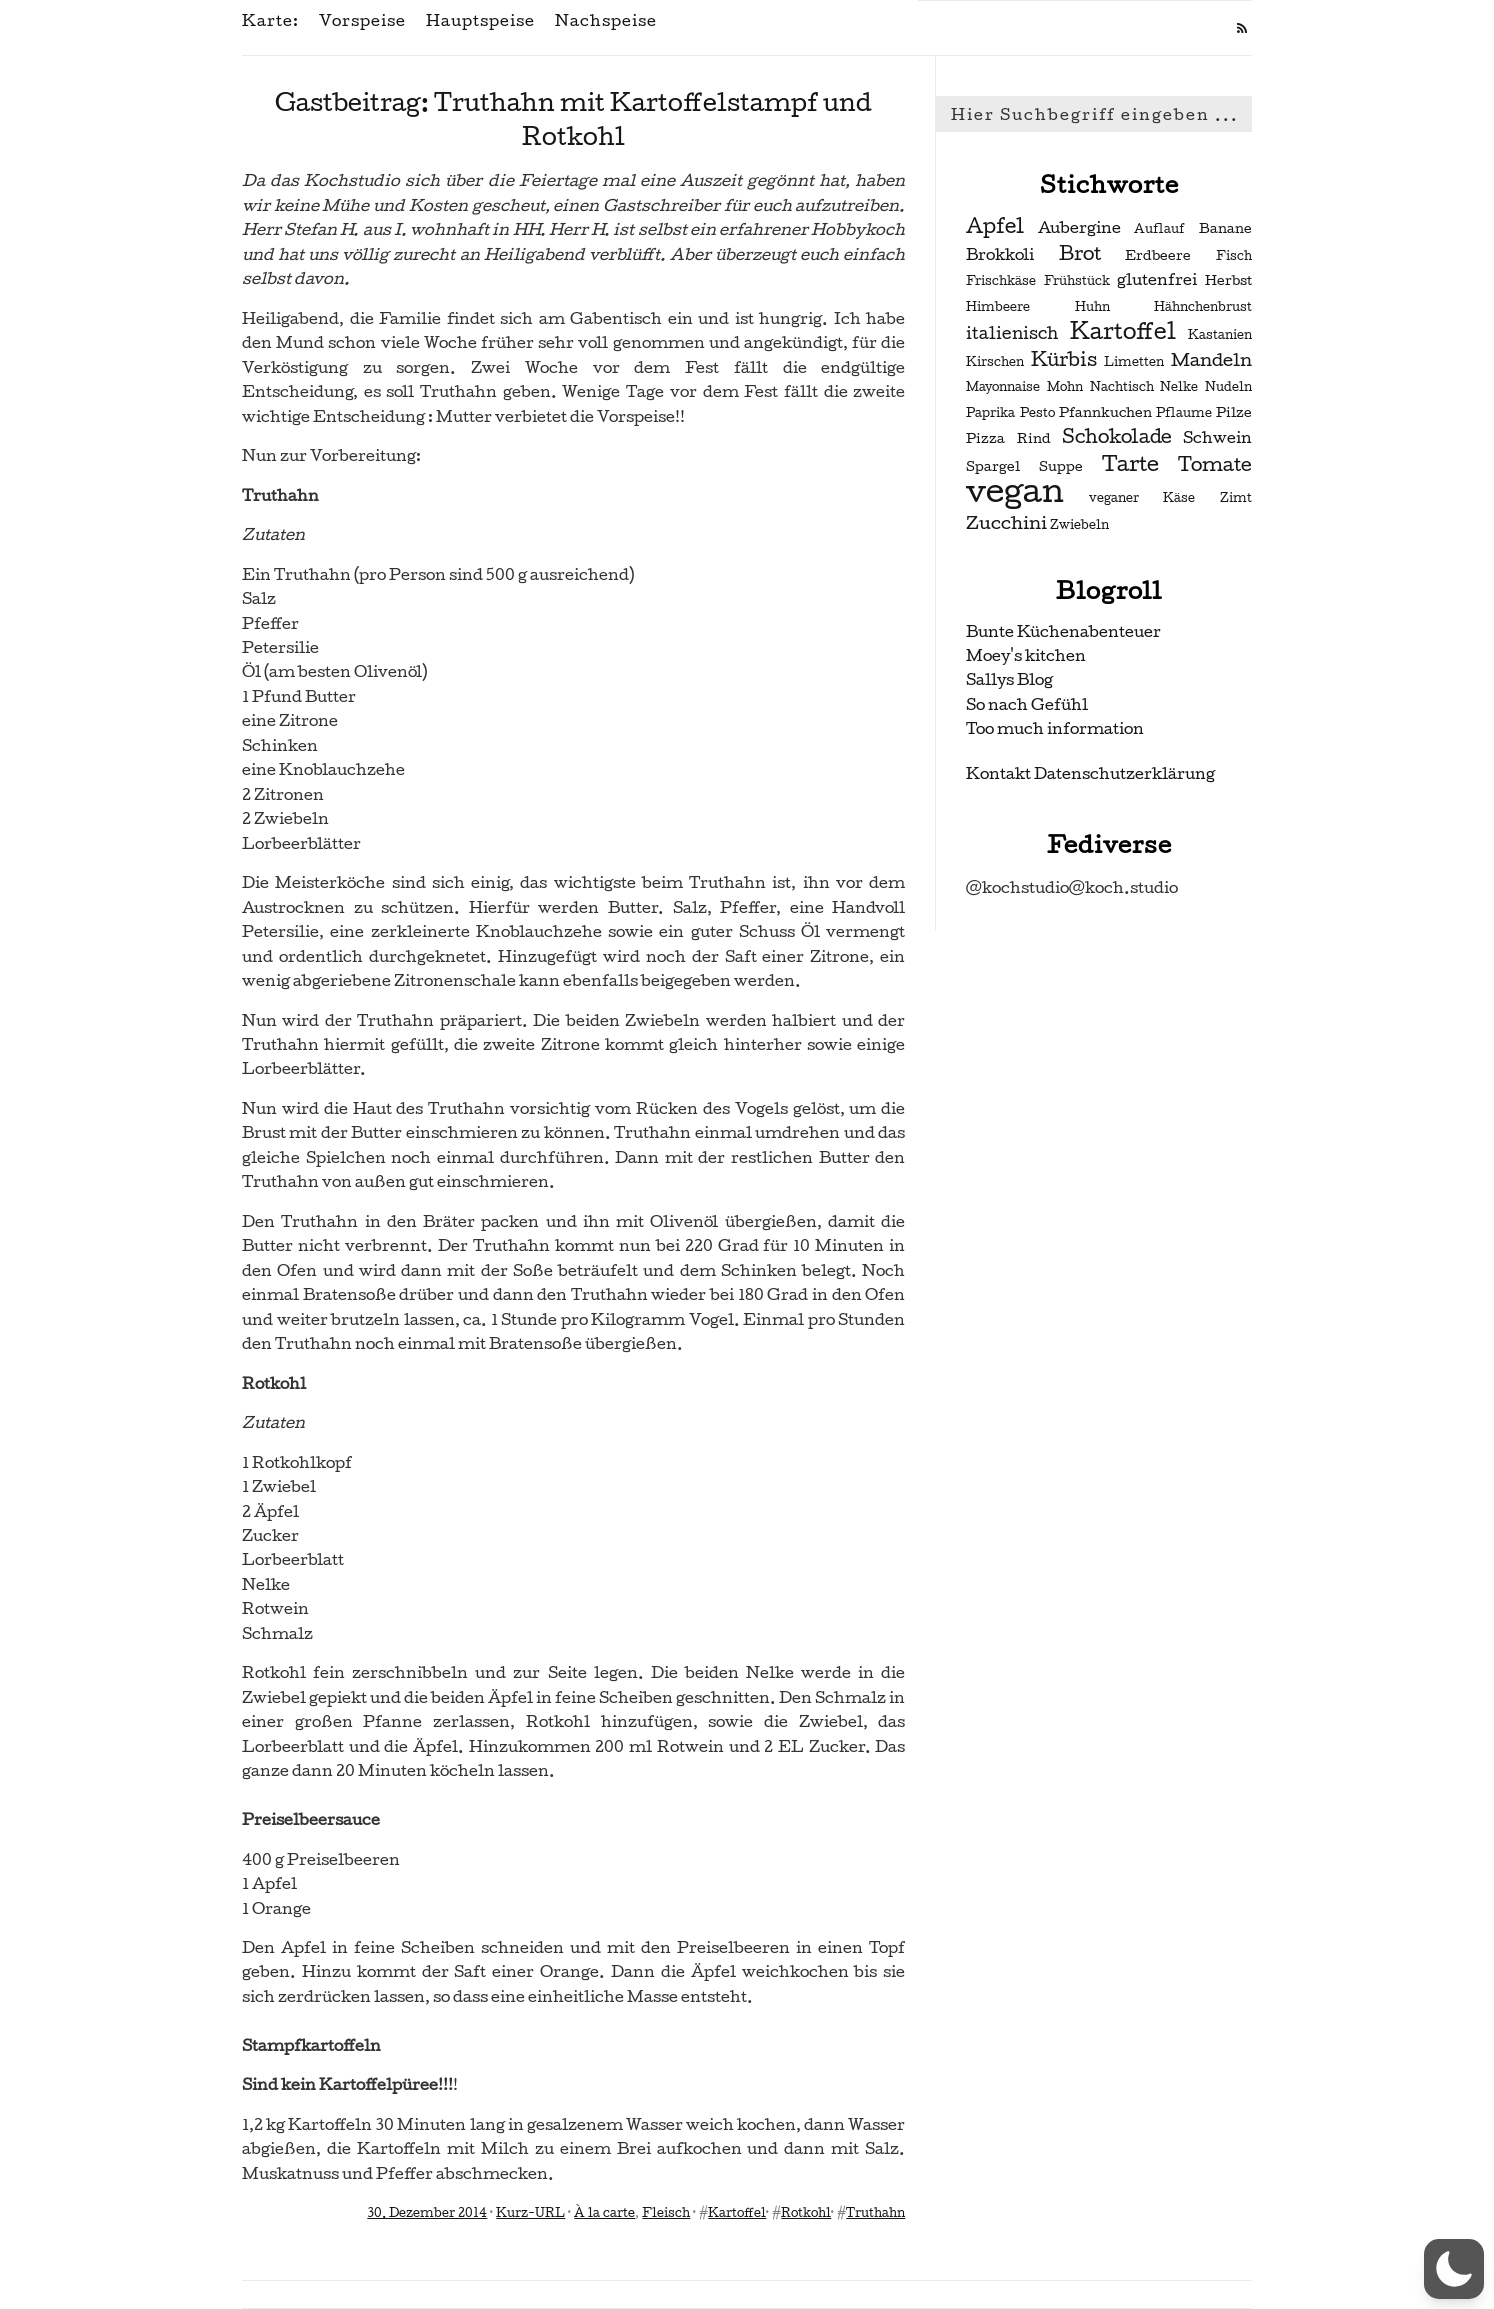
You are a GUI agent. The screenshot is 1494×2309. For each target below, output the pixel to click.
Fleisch (666, 2213)
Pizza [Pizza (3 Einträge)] (985, 438)
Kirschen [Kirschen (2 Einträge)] (995, 362)
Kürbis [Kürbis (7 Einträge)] (1064, 360)
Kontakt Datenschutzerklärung (1090, 773)
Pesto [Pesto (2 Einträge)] (1037, 413)
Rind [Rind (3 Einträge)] (1034, 438)
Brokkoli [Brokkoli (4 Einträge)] (1000, 255)
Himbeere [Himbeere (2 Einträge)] (998, 307)
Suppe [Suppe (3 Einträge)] (1061, 466)
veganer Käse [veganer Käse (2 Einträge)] (1142, 498)
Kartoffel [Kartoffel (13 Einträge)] (1123, 331)
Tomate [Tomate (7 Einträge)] (1215, 465)
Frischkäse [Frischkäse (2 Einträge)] (1001, 281)
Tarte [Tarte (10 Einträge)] (1130, 463)
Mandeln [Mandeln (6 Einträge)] (1211, 359)
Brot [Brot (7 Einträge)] (1080, 254)
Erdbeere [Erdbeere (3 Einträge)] (1158, 255)
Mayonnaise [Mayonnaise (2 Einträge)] (1003, 387)
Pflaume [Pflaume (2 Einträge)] (1184, 413)
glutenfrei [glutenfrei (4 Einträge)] (1157, 280)
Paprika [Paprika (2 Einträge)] (990, 413)
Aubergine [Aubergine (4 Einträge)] (1079, 228)
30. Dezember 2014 (427, 2213)
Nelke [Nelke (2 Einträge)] (1179, 387)
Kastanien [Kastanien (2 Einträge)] (1220, 335)
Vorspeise (362, 21)
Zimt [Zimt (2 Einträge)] (1236, 498)
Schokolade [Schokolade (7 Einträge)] (1117, 437)
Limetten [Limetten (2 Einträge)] (1134, 362)
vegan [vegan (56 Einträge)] (1015, 491)
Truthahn (875, 2213)
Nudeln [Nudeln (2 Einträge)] (1228, 387)
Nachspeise (606, 21)
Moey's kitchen (1026, 655)
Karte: (270, 21)
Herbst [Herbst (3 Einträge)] (1228, 280)
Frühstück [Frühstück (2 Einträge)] (1077, 281)
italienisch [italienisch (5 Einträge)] (1012, 333)
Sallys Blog (1009, 679)
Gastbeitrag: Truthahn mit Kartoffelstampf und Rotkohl (573, 120)
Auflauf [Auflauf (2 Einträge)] (1159, 229)
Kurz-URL (530, 2213)
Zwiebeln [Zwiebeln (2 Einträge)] (1079, 525)
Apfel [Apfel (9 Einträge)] (995, 226)
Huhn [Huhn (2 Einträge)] (1092, 307)
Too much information (1055, 728)
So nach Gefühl (1027, 704)
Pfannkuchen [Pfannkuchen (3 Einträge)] (1105, 412)
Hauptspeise (480, 21)
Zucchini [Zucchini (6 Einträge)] (1006, 522)
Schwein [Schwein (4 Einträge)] (1217, 438)
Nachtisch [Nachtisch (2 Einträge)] (1122, 387)
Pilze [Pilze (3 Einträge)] (1234, 412)
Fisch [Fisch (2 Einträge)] (1234, 256)
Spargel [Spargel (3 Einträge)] (993, 466)
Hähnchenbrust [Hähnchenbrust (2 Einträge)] (1203, 307)
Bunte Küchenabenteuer (1063, 631)
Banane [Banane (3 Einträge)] (1225, 228)
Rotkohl (806, 2213)
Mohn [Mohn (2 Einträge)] (1065, 387)
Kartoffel (737, 2213)
